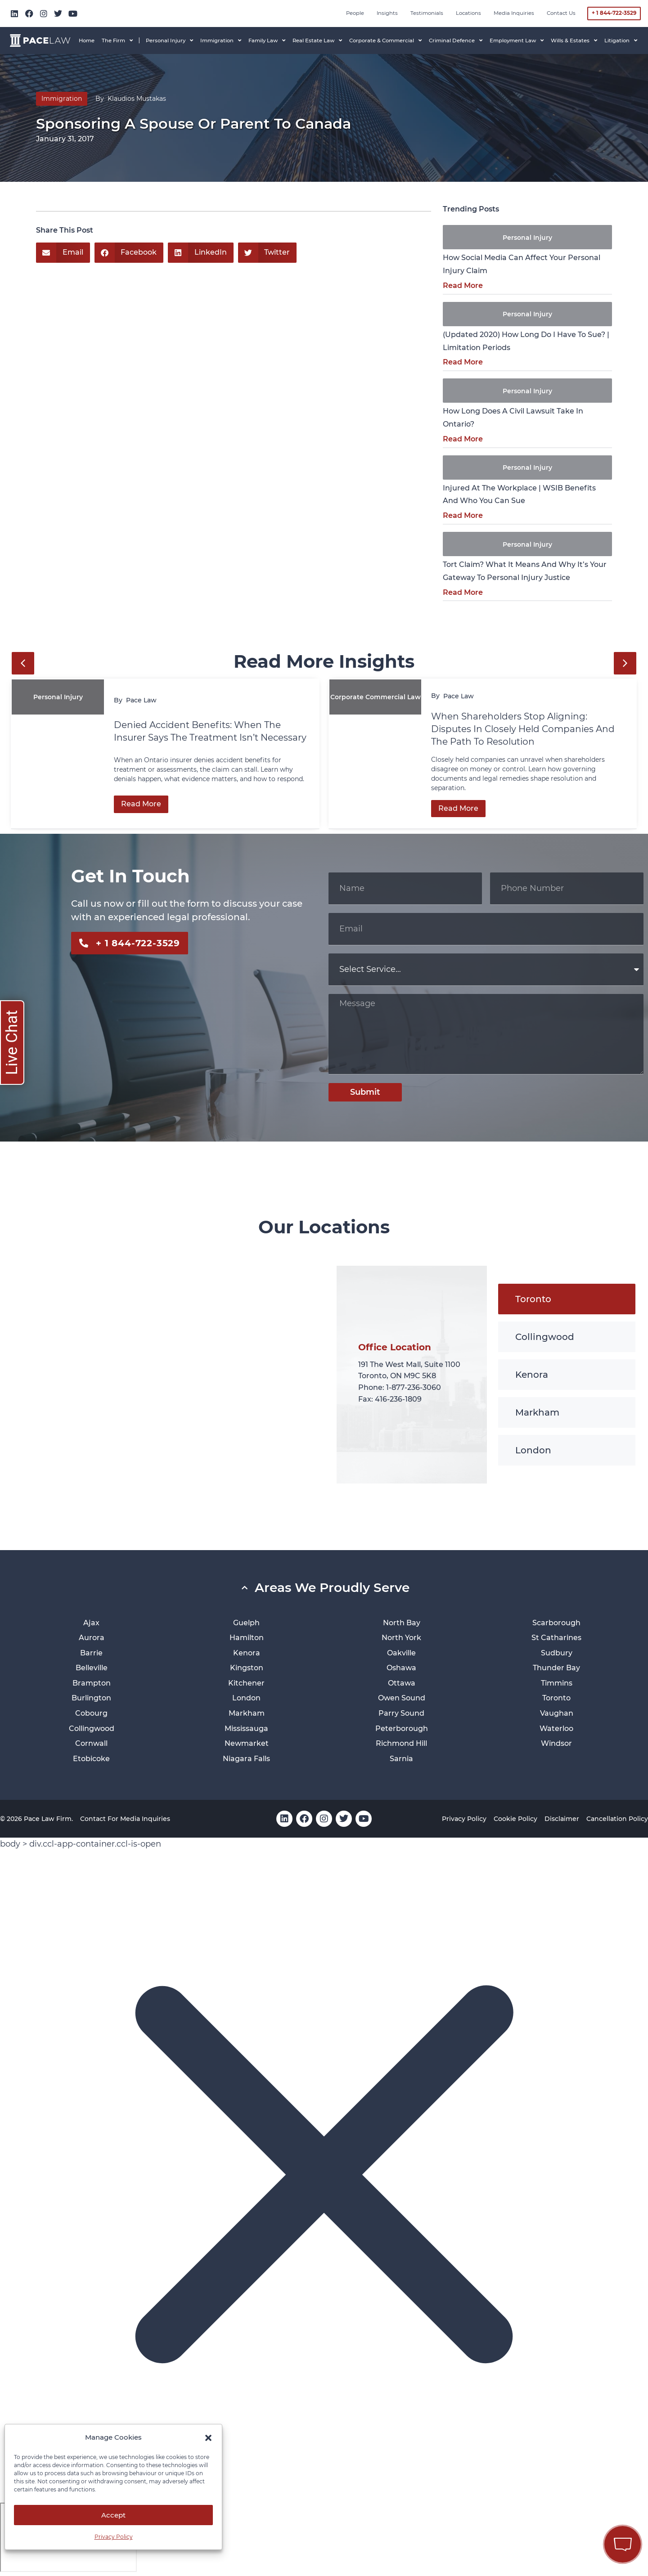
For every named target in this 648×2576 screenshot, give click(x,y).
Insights (387, 13)
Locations (468, 13)
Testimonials (426, 13)
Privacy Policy (113, 2536)
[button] (208, 2437)
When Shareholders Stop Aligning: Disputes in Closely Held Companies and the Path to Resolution (523, 729)
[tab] (566, 1299)
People (355, 13)
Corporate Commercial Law (375, 697)
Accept (113, 2515)
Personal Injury (527, 238)
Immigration (61, 98)
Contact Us (561, 13)
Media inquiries (514, 13)
